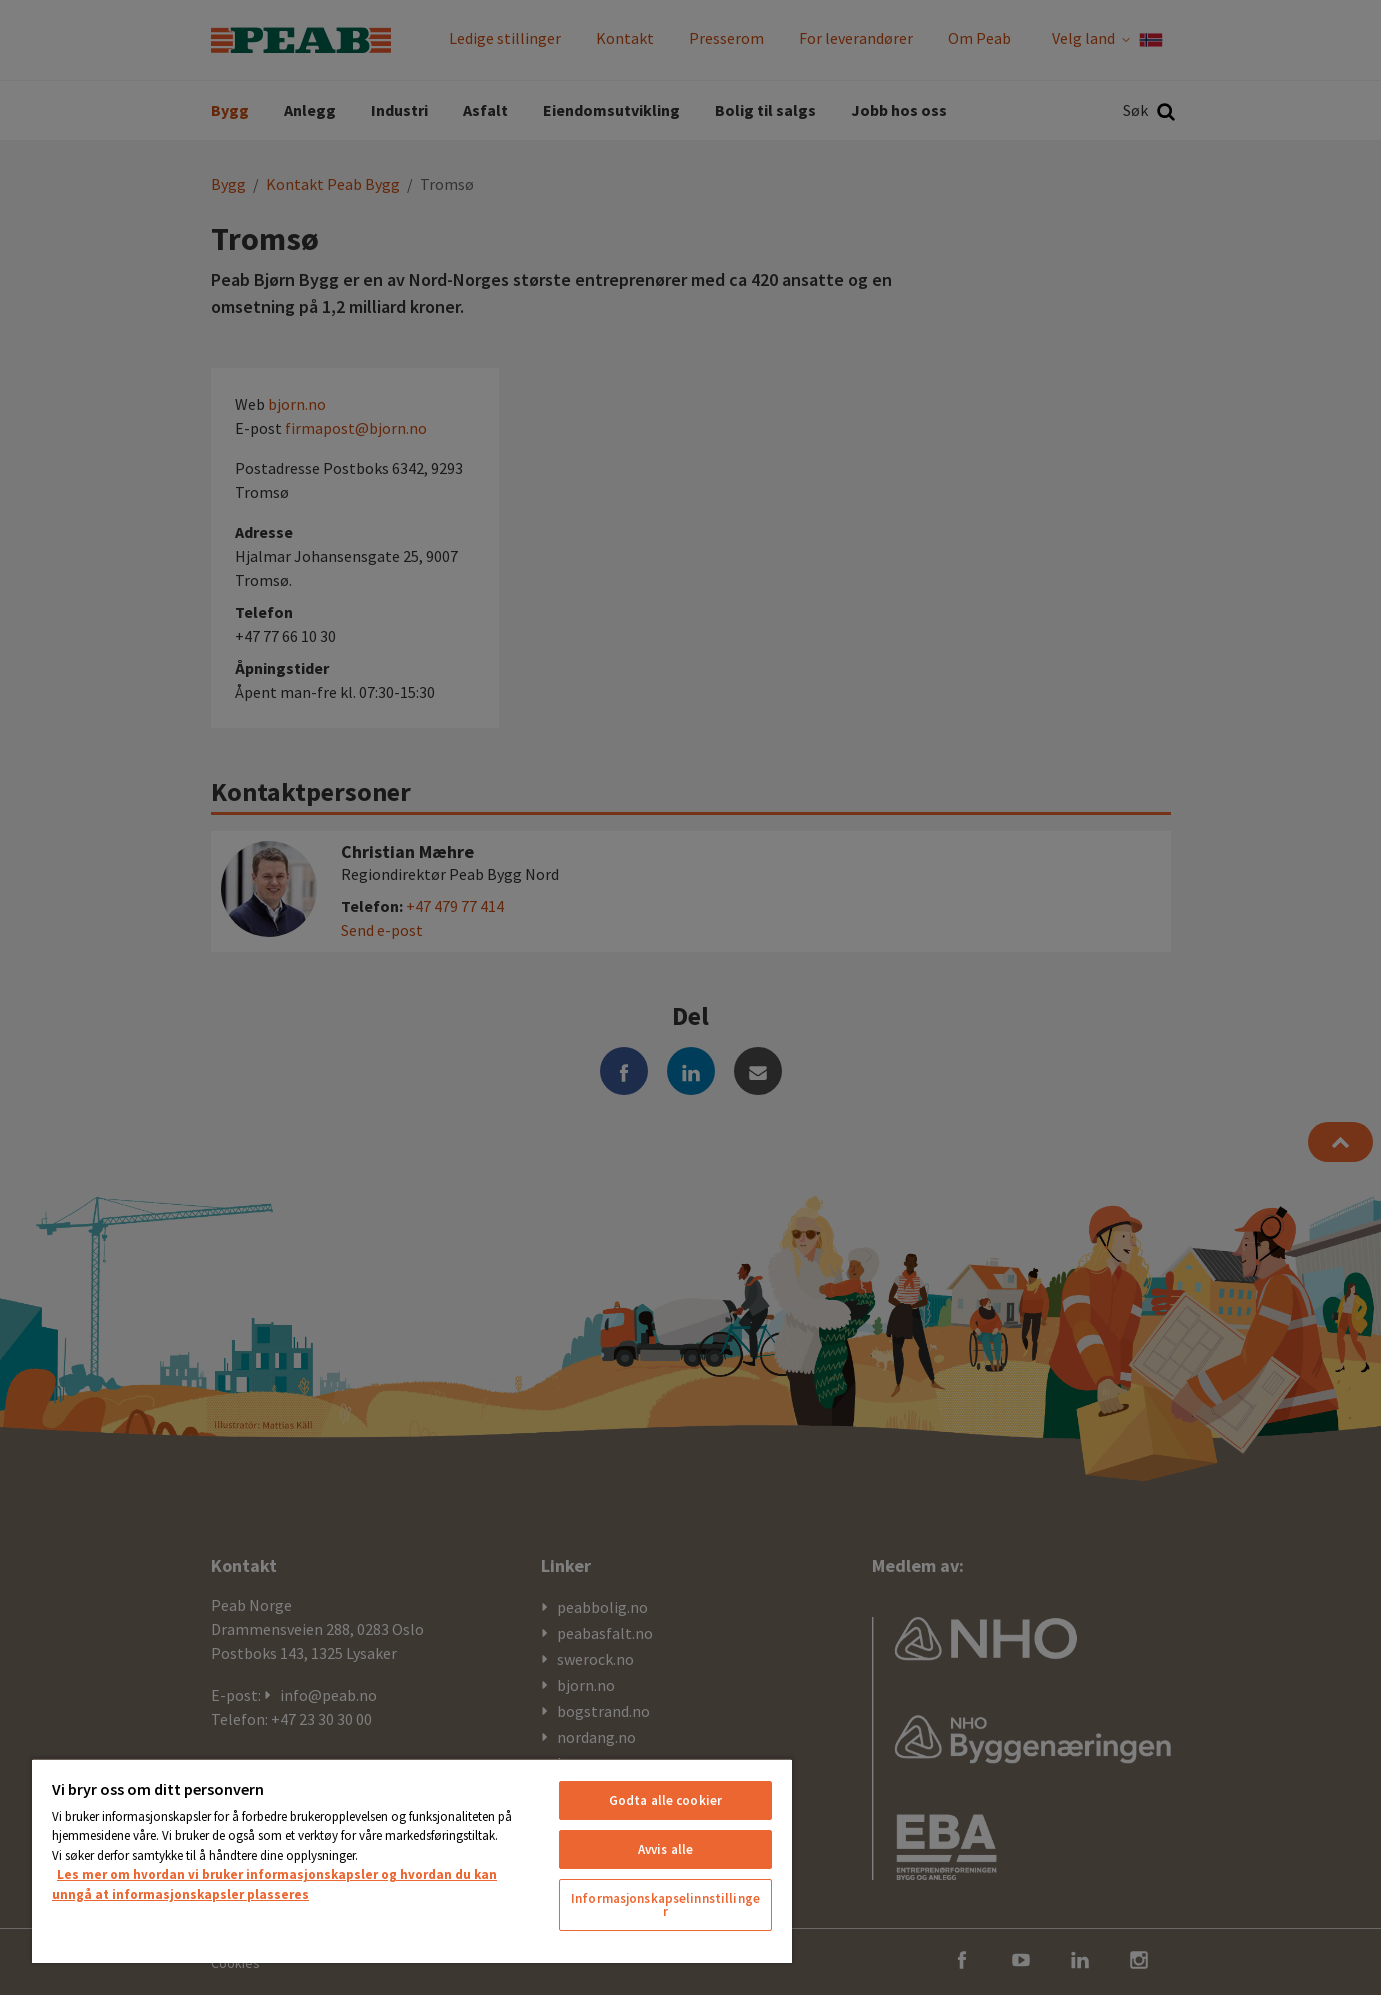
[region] (412, 1860)
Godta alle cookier (665, 1800)
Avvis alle (665, 1849)
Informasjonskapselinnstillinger (665, 1905)
